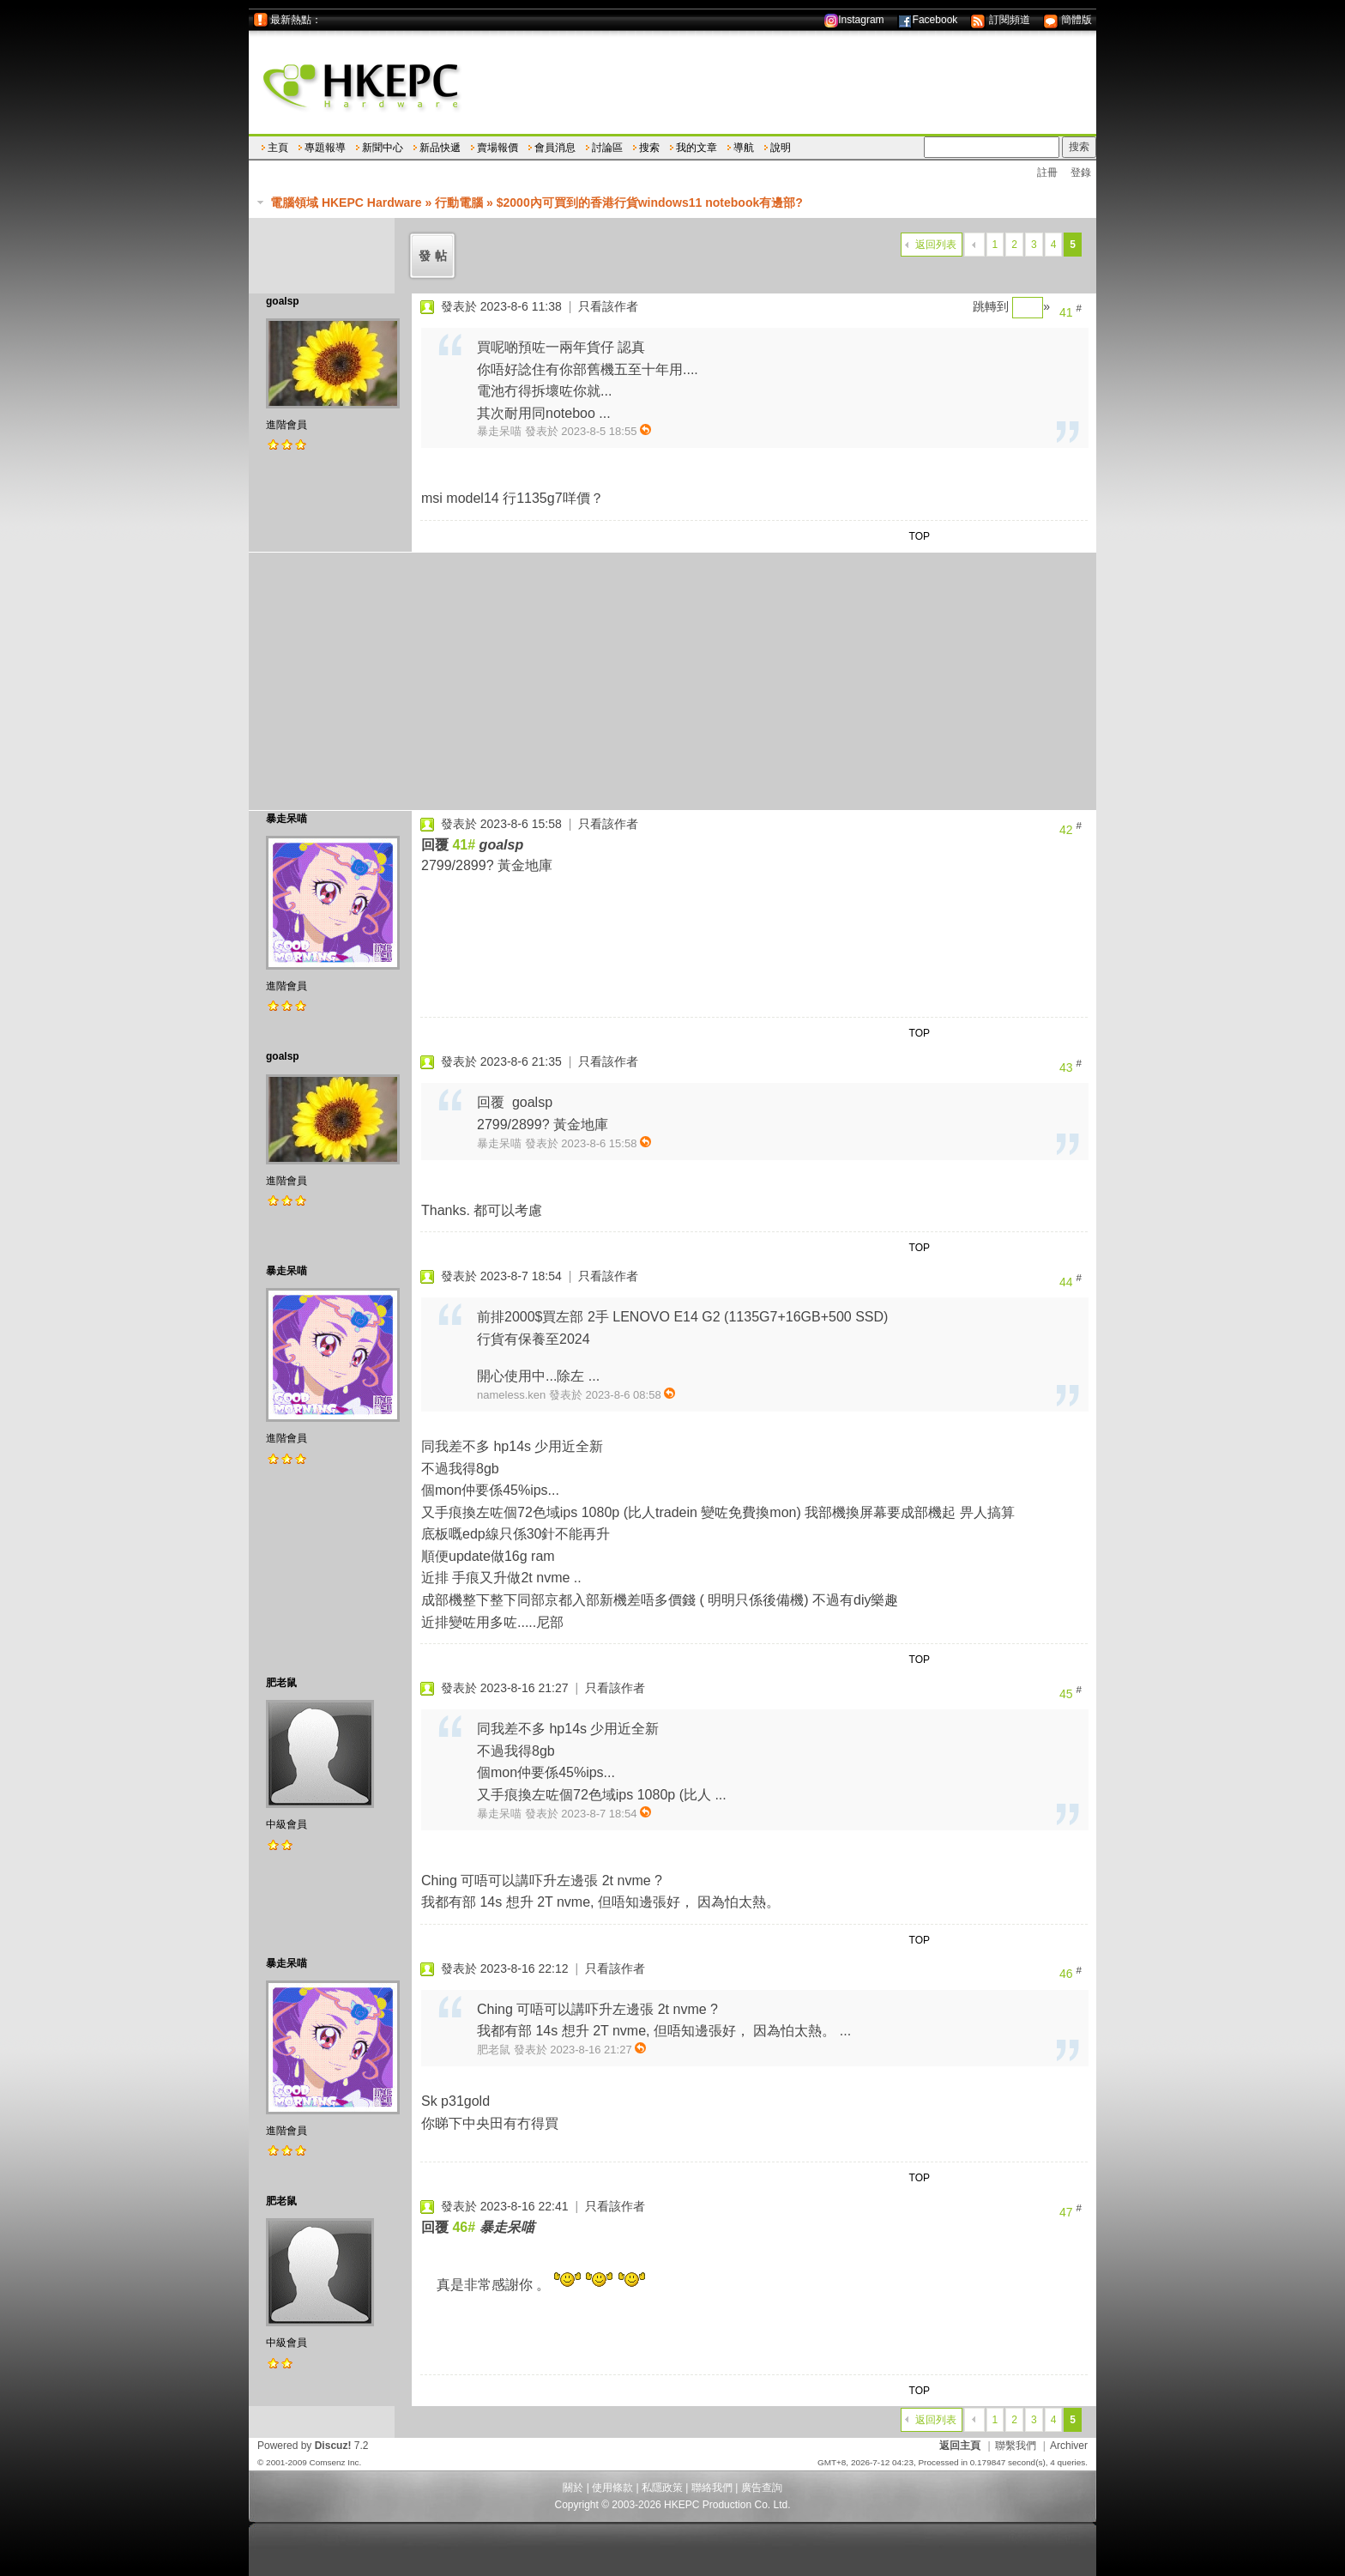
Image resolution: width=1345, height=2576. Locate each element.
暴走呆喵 (286, 819)
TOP (919, 536)
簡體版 (1067, 20)
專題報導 (325, 148)
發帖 (435, 256)
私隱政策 (662, 2488)
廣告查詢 (761, 2488)
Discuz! (333, 2446)
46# (463, 2227)
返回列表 (935, 245)
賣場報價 (497, 148)
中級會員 (286, 1824)
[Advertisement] (672, 681)
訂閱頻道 (999, 20)
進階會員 (286, 425)
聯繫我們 (1015, 2446)
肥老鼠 (281, 1683)
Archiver (1069, 2446)
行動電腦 (459, 202)
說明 (780, 148)
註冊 (1047, 172)
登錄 (1081, 172)
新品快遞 (440, 148)
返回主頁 (959, 2446)
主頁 (278, 148)
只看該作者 (608, 306)
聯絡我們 (712, 2488)
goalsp (282, 301)
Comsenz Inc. (335, 2462)
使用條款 (612, 2488)
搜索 (649, 148)
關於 (573, 2488)
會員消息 (555, 148)
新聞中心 (382, 148)
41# (463, 845)
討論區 (607, 148)
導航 (743, 148)
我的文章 (696, 148)
